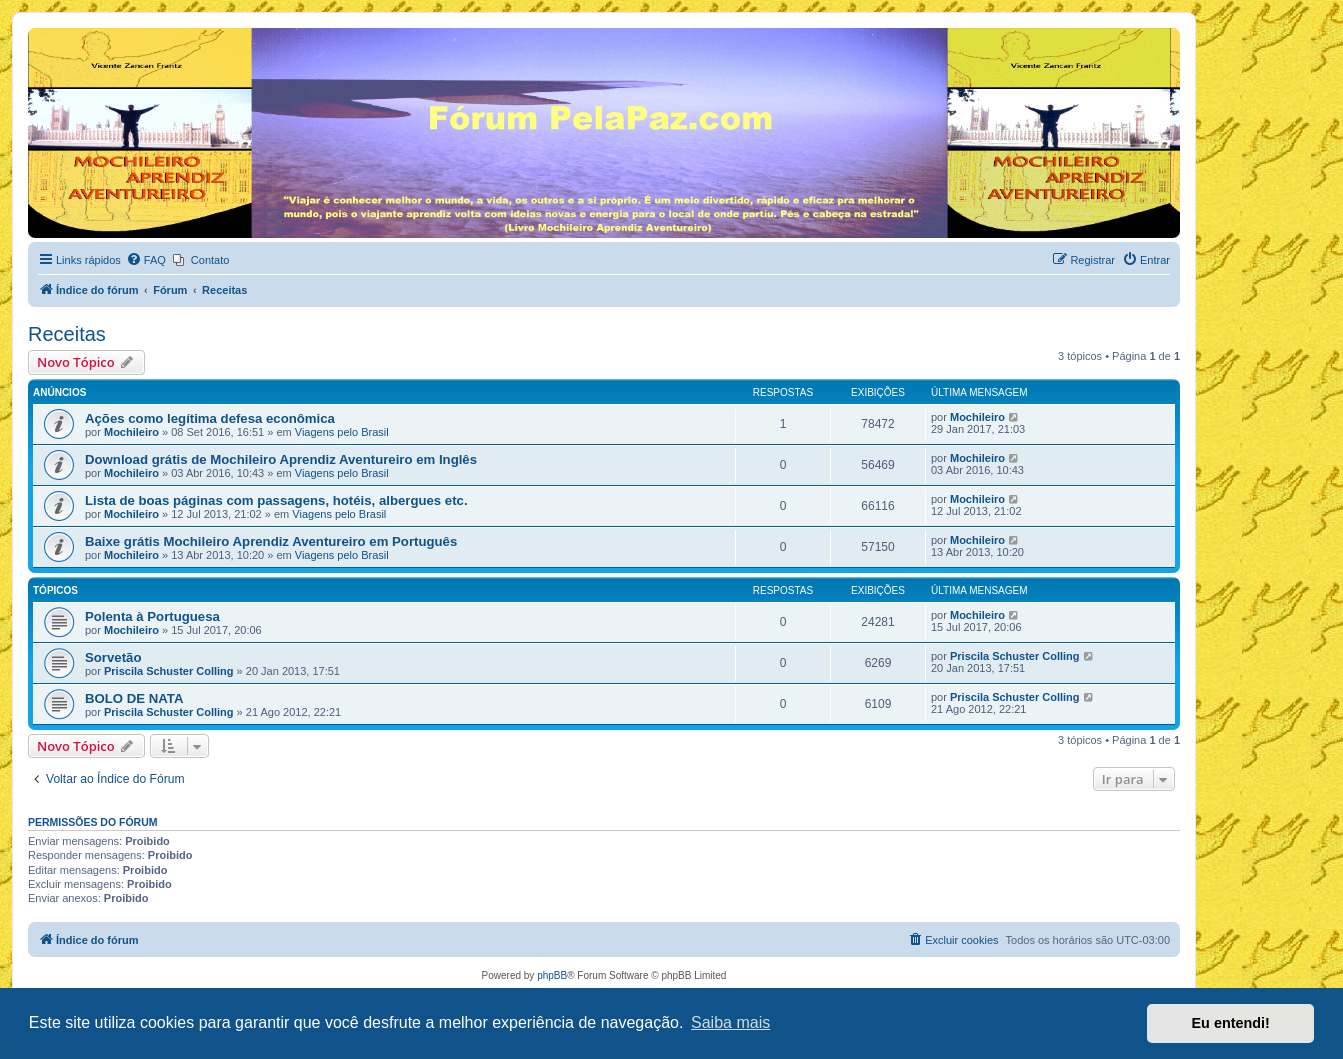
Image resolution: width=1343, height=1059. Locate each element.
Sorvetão (113, 657)
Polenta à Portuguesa (152, 616)
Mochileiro (131, 432)
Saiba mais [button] (730, 1022)
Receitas (67, 334)
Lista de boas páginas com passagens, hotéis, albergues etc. (276, 500)
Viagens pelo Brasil (342, 432)
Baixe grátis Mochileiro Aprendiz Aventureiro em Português (271, 541)
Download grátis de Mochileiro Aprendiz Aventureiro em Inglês (281, 459)
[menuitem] (146, 260)
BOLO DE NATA (134, 698)
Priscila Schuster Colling (169, 671)
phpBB (552, 975)
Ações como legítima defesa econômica (210, 418)
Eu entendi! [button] (1231, 1023)
